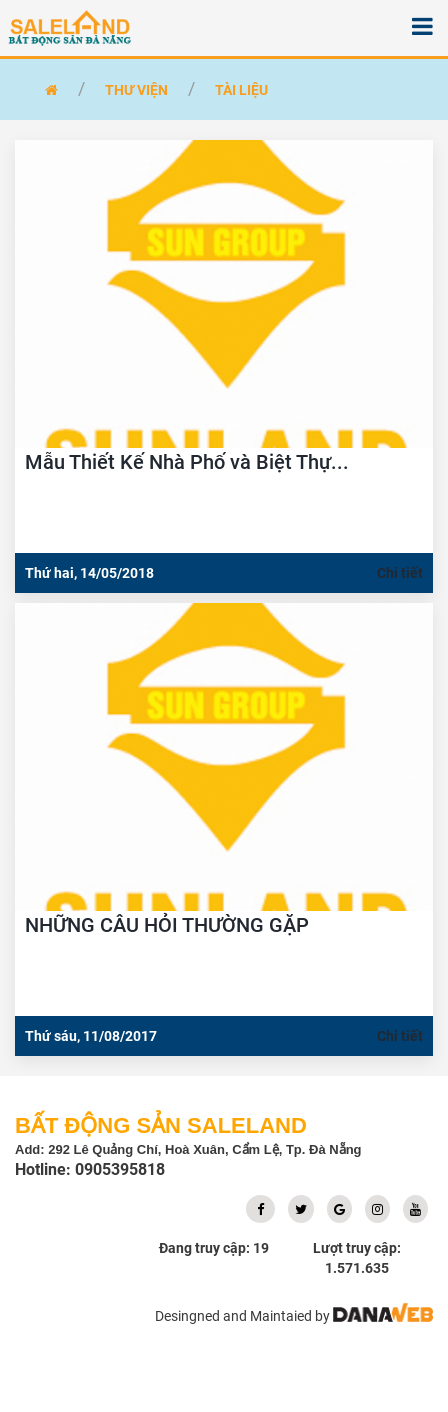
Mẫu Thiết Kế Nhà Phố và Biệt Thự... (187, 462)
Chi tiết (400, 573)
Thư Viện (136, 90)
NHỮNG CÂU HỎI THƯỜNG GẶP (167, 925)
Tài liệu (241, 90)
